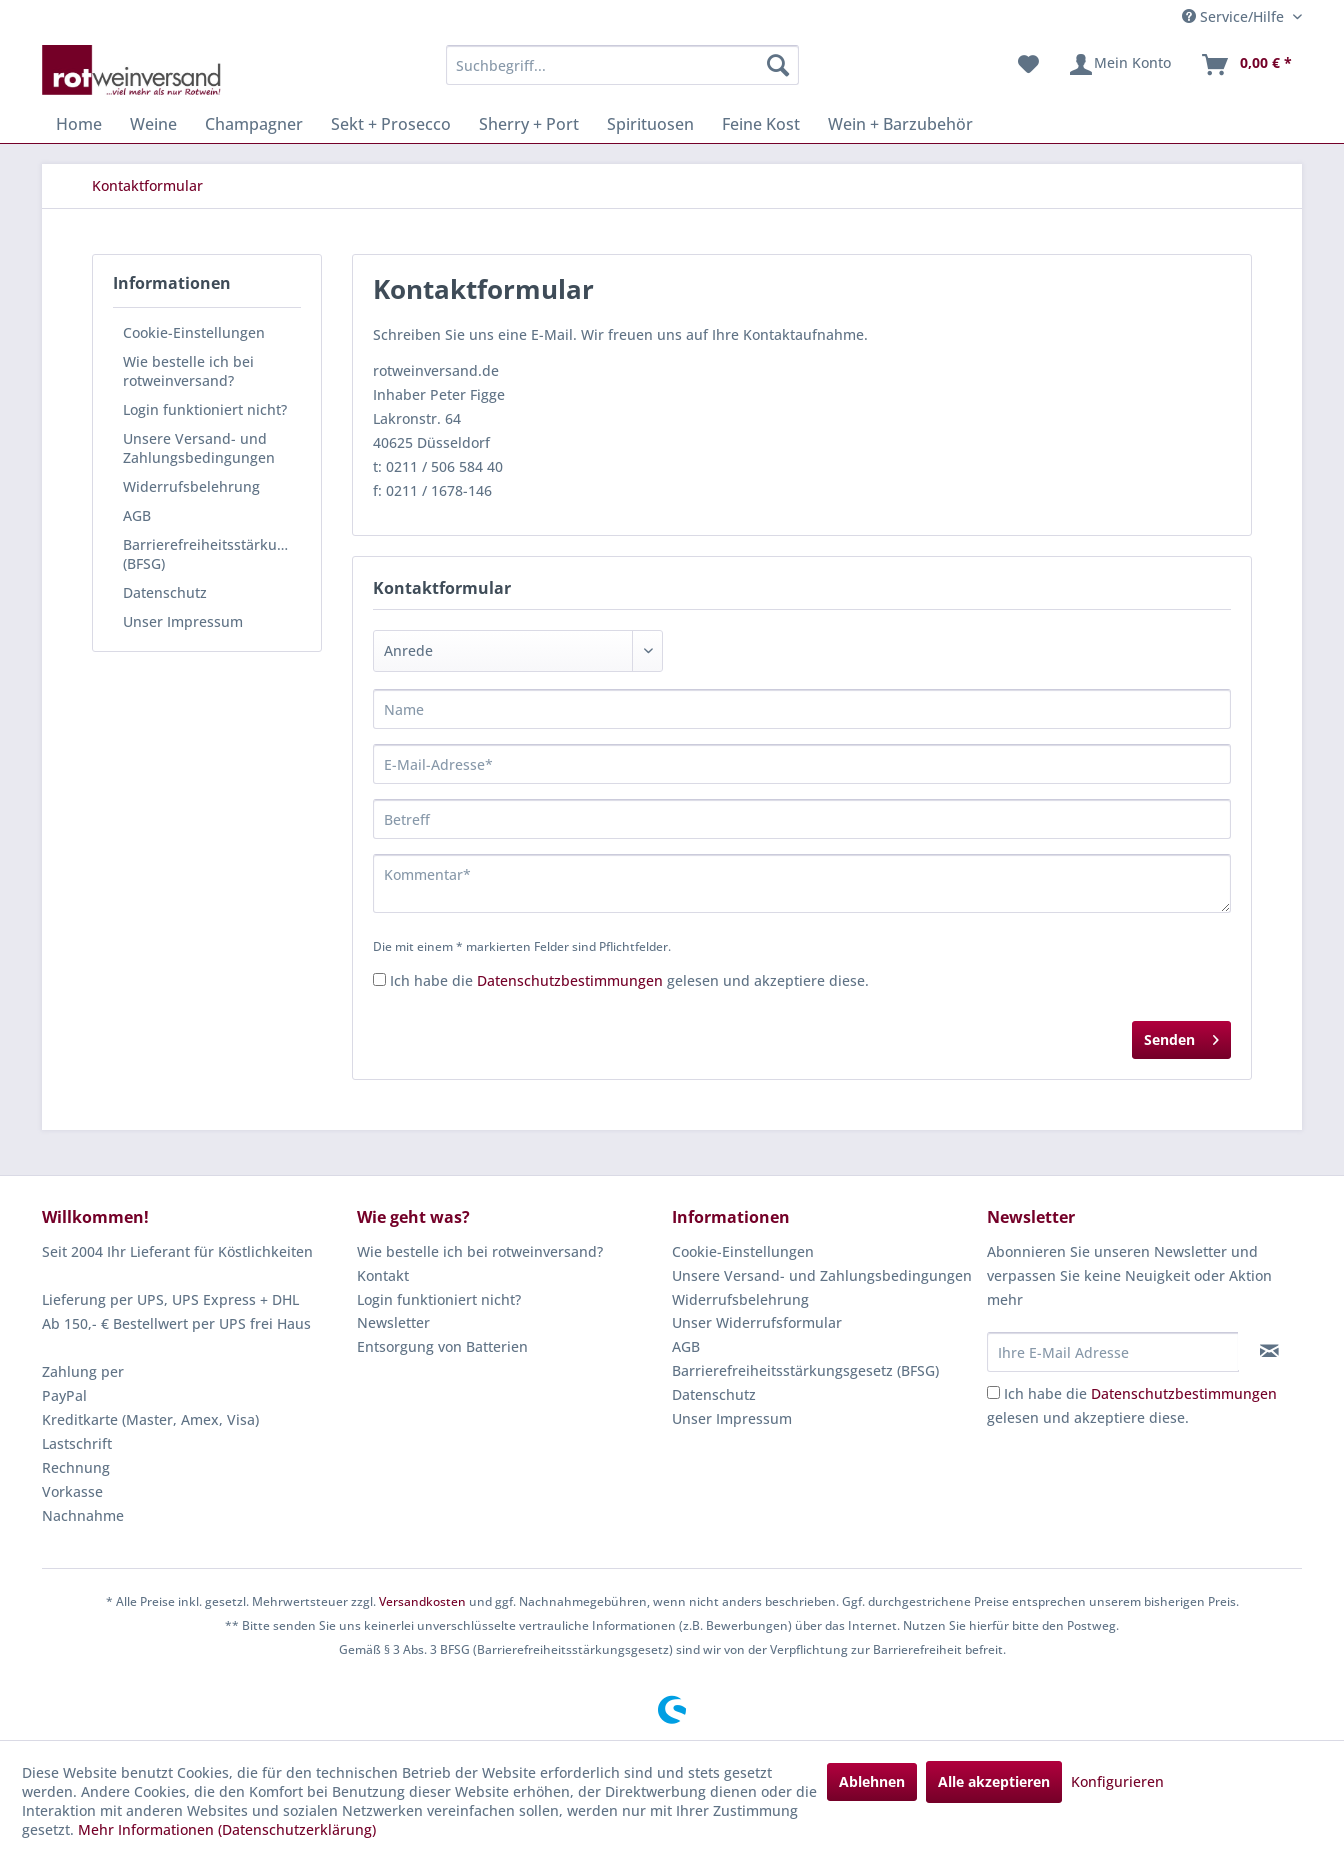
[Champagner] (254, 124)
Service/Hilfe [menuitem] (1235, 16)
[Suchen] (778, 65)
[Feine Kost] (761, 124)
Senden (1181, 1036)
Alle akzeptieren (994, 1781)
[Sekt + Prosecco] (391, 124)
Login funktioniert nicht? (205, 409)
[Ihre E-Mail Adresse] (1113, 1352)
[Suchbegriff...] (622, 65)
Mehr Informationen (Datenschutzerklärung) (227, 1829)
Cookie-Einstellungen (194, 332)
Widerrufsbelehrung (191, 486)
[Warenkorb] (1246, 65)
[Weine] (153, 124)
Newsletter (393, 1322)
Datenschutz (165, 592)
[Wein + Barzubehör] (900, 124)
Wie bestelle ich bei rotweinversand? (188, 371)
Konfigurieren (1117, 1781)
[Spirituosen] (650, 124)
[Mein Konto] (1119, 65)
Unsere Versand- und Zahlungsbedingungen (199, 448)
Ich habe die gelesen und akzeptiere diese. (629, 980)
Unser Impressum (183, 621)
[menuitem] (622, 65)
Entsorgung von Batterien (442, 1346)
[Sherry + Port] (529, 124)
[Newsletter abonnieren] (1269, 1351)
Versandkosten (422, 1601)
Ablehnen (872, 1781)
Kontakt (383, 1275)
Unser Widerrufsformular (757, 1322)
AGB (137, 515)
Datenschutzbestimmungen (570, 980)
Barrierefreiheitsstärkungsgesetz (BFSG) (212, 554)
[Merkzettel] (1028, 65)
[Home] (79, 124)
